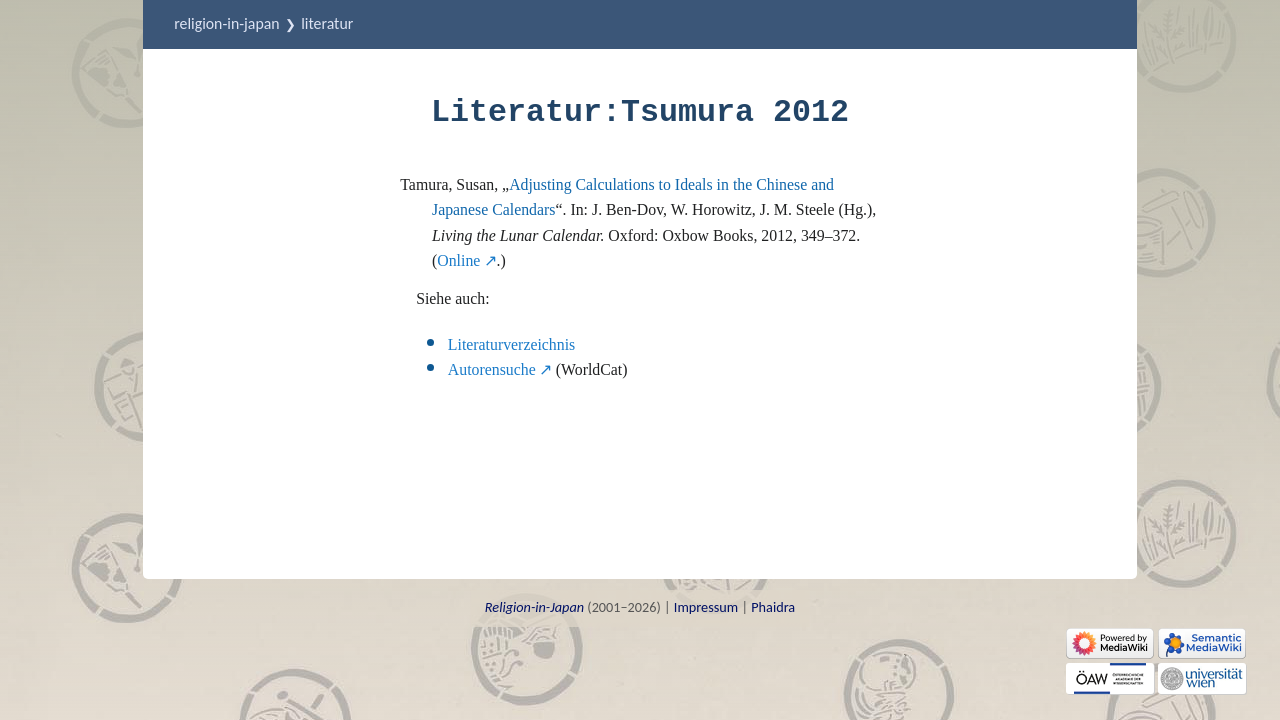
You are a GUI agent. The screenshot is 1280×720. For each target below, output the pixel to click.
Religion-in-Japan (226, 23)
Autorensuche (492, 369)
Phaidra (773, 607)
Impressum (706, 607)
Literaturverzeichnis (511, 344)
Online (458, 260)
